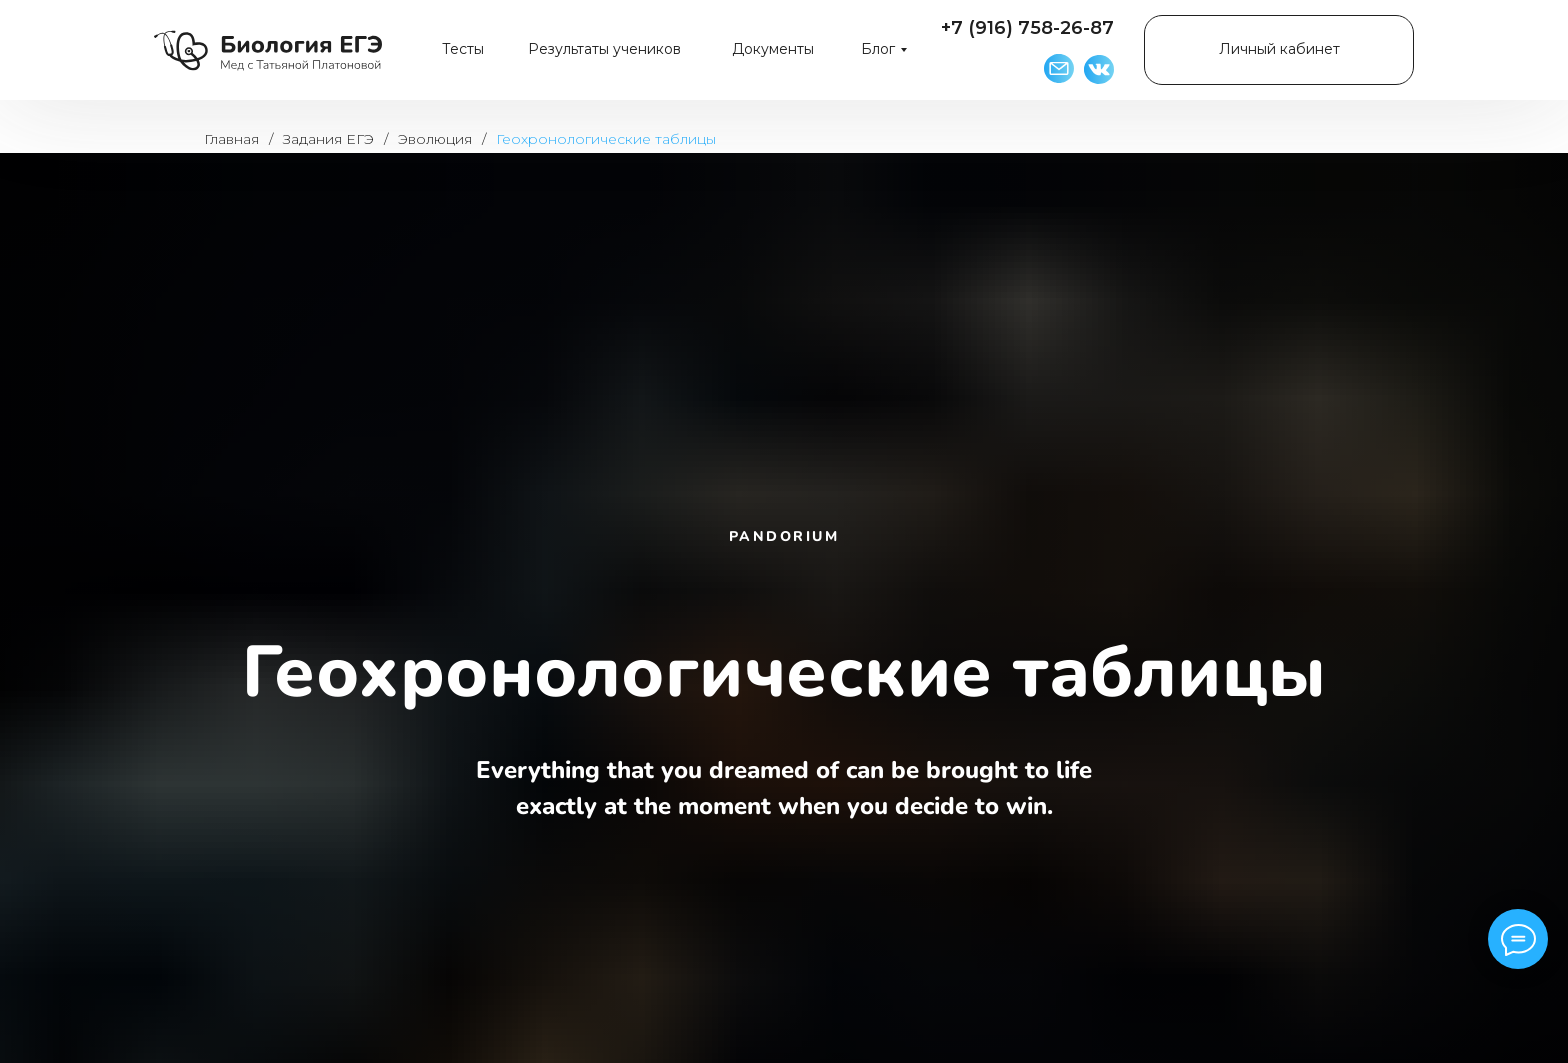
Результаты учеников (604, 49)
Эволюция (435, 139)
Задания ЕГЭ (328, 139)
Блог (878, 49)
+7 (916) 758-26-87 (1027, 28)
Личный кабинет (1279, 49)
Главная (231, 139)
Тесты (463, 49)
